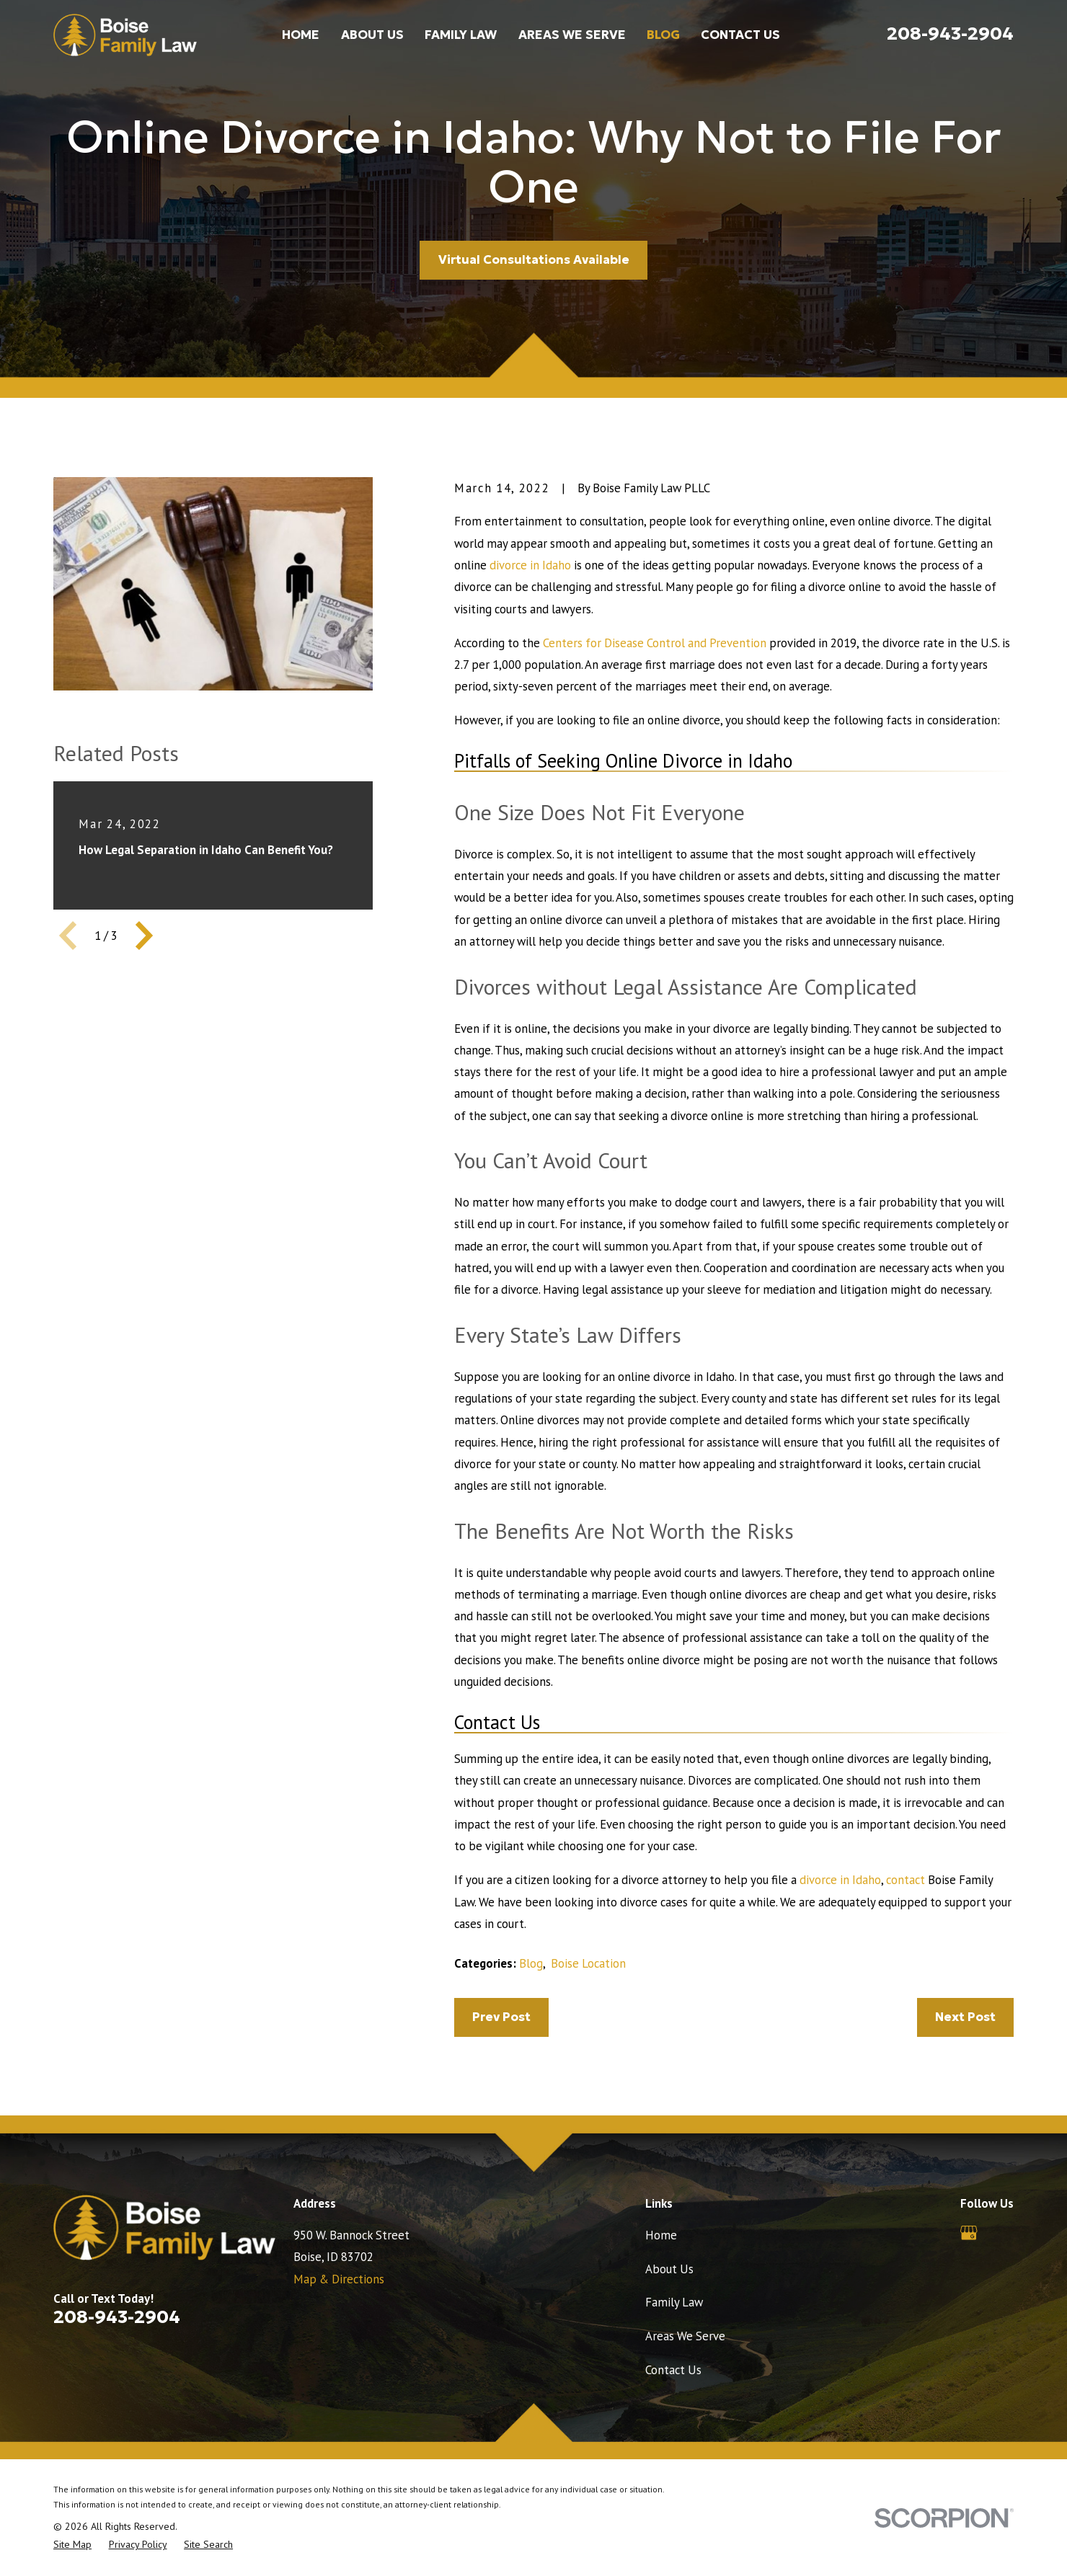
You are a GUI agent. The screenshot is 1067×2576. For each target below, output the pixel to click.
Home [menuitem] (300, 35)
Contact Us (673, 2370)
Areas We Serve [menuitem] (572, 35)
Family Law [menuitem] (461, 35)
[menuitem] (72, 2545)
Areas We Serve (685, 2336)
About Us (669, 2269)
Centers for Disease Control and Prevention (654, 643)
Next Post (965, 2017)
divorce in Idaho (530, 565)
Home (661, 2235)
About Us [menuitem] (372, 35)
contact (905, 1880)
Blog (531, 1963)
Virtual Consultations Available (533, 259)
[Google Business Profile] (969, 2233)
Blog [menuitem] (663, 35)
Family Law (674, 2302)
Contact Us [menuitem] (740, 35)
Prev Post (501, 2017)
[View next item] (144, 935)
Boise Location (588, 1963)
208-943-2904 (950, 33)
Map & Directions (338, 2279)
